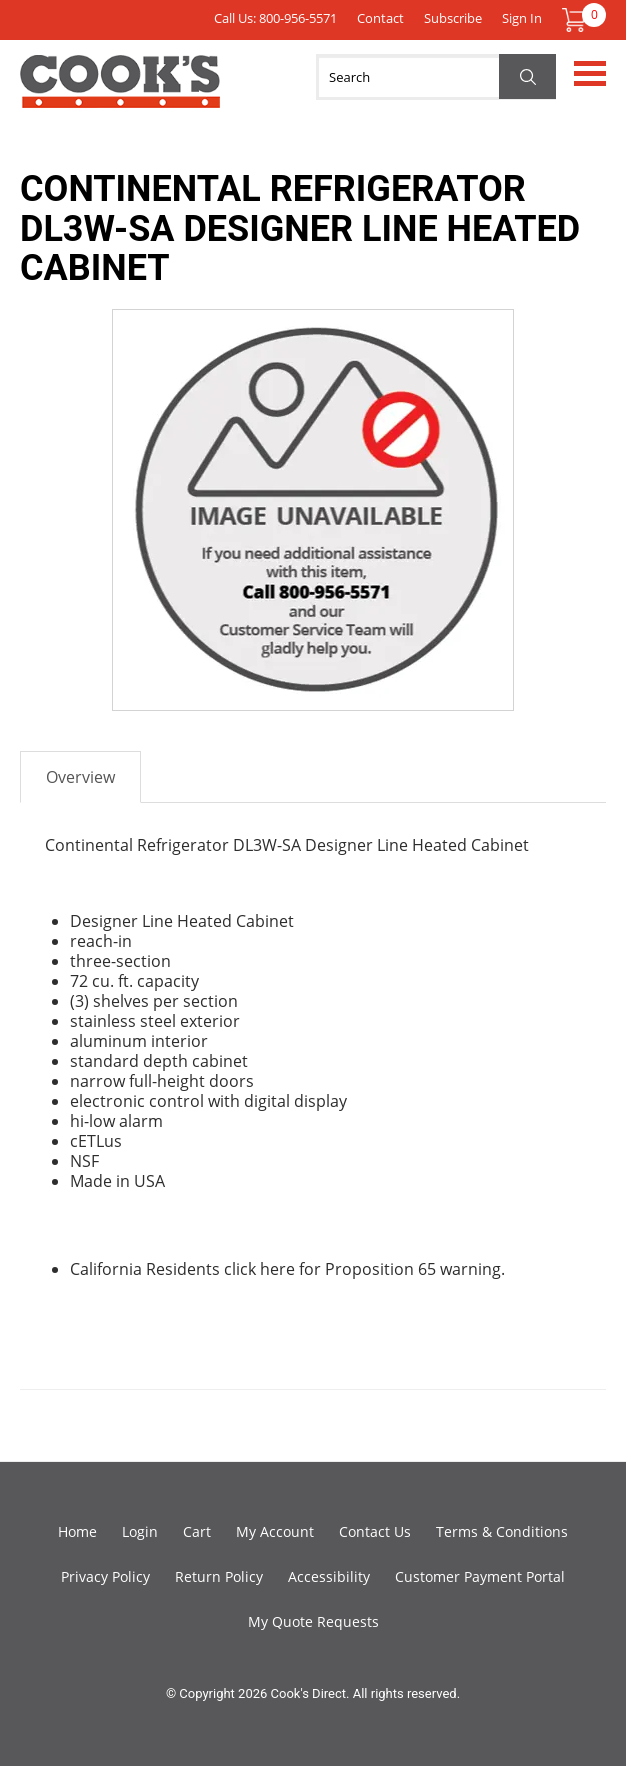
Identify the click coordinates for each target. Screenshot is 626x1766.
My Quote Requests (313, 1621)
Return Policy (219, 1576)
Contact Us (375, 1531)
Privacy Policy (105, 1576)
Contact (380, 18)
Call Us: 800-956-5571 (275, 18)
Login (140, 1531)
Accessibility (329, 1576)
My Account (275, 1531)
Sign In (522, 18)
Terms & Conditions (502, 1531)
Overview (80, 777)
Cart (197, 1531)
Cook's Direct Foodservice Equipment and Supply (120, 93)
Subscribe (453, 18)
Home (77, 1531)
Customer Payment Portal (480, 1576)
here (277, 1269)
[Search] (436, 77)
